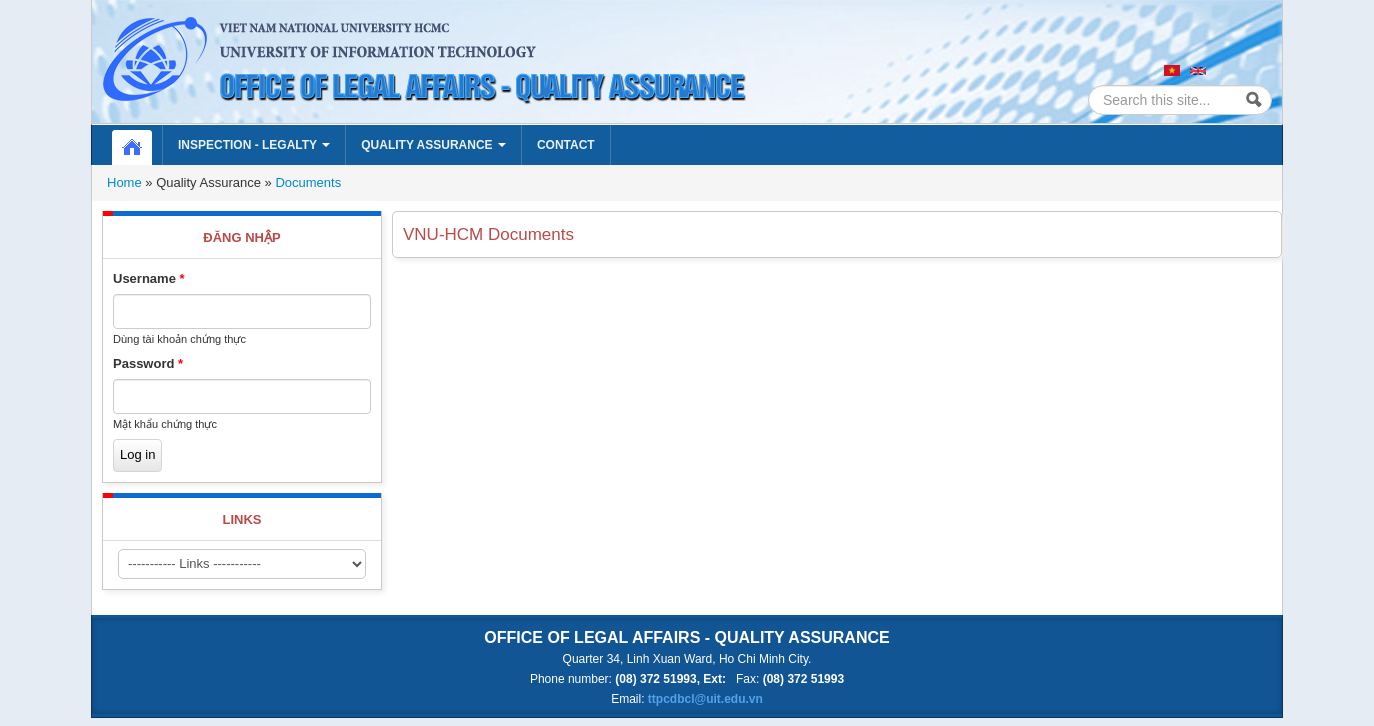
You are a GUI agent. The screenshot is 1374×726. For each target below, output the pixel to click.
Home (142, 145)
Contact (566, 145)
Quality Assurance (433, 145)
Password (148, 363)
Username (149, 278)
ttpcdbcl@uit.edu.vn (705, 699)
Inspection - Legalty (254, 145)
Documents (308, 182)
